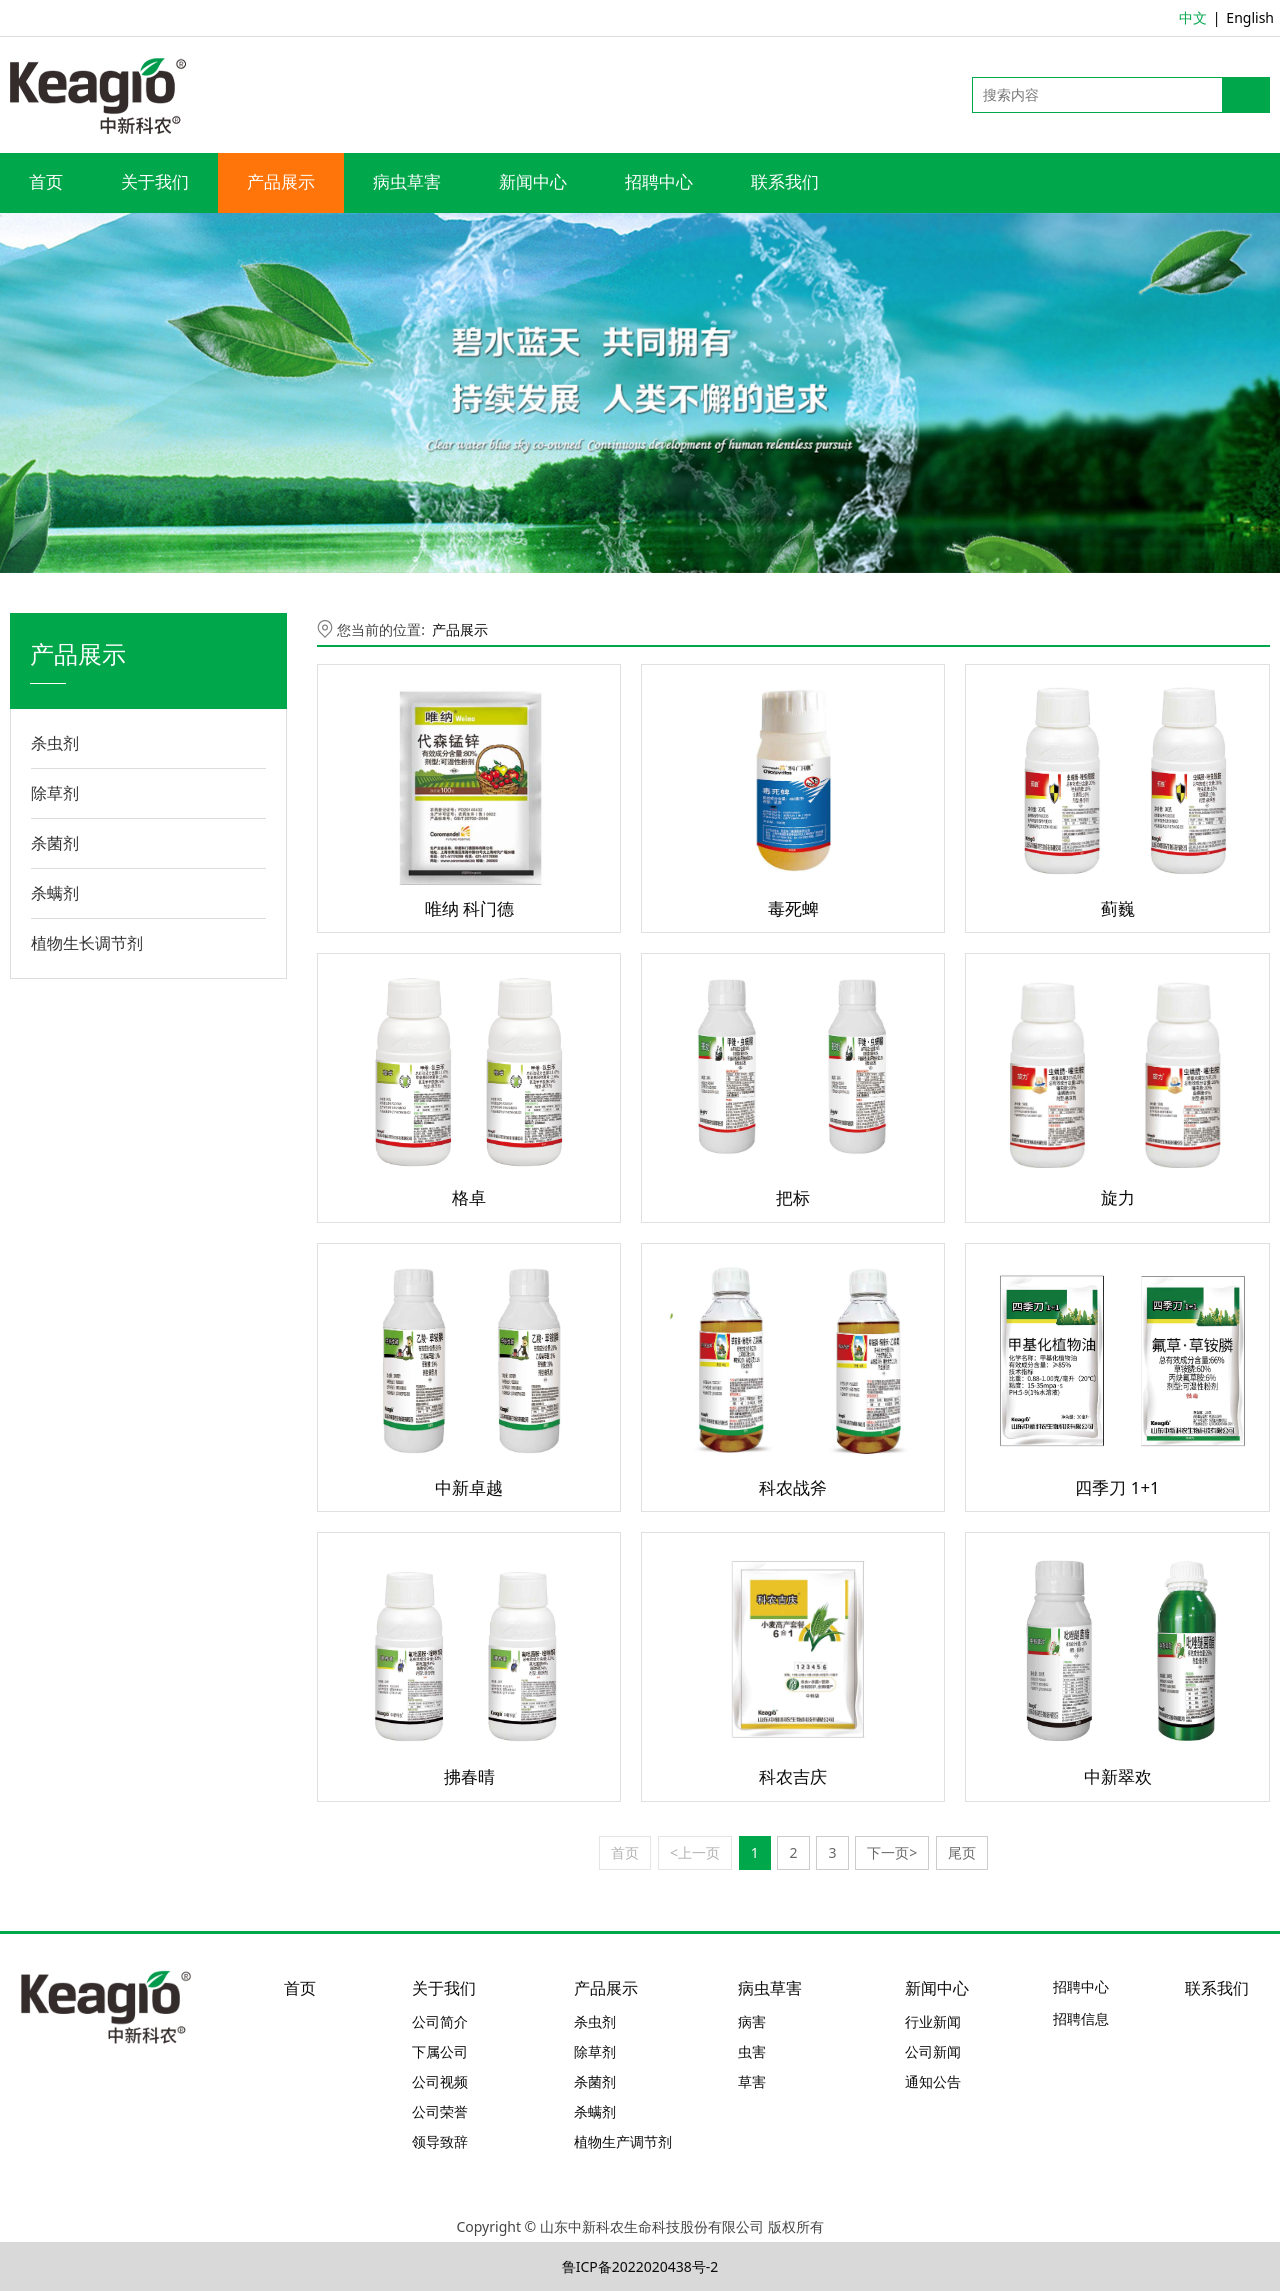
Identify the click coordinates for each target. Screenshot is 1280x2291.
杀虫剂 (55, 743)
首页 (46, 182)
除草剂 (55, 793)
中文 (1193, 17)
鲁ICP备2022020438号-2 (640, 2266)
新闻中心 (533, 182)
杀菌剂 (55, 843)
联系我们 (785, 182)
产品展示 (281, 182)
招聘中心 (659, 182)
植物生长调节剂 (87, 943)
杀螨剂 (55, 893)
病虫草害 (407, 182)
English (1250, 17)
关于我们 (155, 182)
